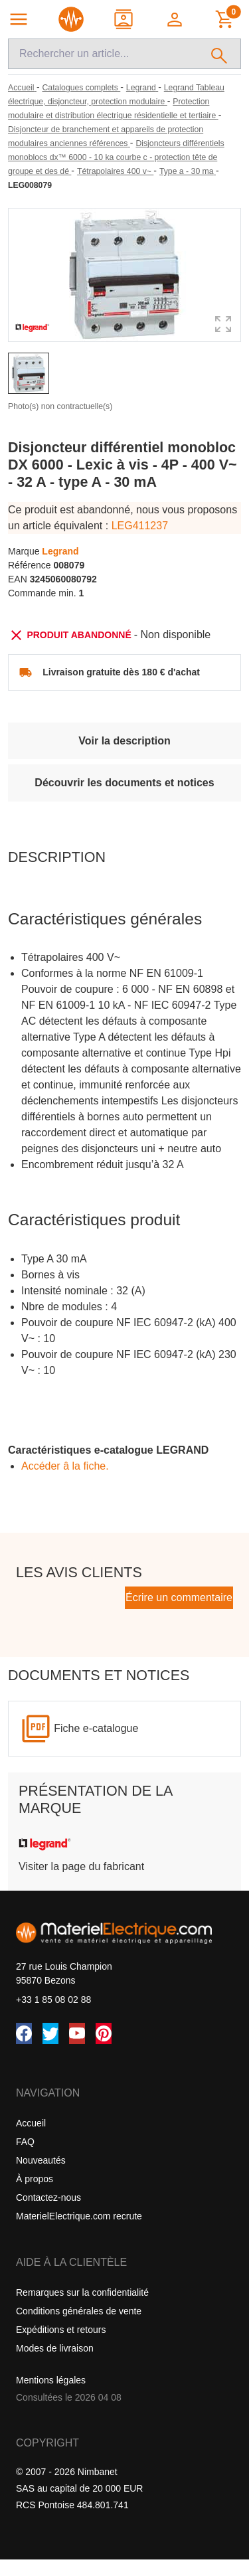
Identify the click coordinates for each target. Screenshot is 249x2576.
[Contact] (124, 19)
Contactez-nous (48, 2197)
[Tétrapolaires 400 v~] (115, 171)
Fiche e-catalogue (96, 1728)
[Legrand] (142, 87)
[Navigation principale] (18, 19)
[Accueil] (22, 87)
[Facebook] (24, 2033)
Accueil (31, 2123)
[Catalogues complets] (81, 87)
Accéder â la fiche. (65, 1466)
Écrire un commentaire (178, 1597)
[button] (175, 19)
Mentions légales (51, 2380)
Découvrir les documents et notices (124, 782)
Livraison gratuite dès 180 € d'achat (121, 672)
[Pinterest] (104, 2033)
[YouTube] (77, 2033)
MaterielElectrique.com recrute (79, 2216)
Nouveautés (41, 2160)
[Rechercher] (219, 54)
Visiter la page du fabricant (81, 1866)
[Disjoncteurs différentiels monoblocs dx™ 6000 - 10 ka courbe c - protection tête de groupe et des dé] (116, 157)
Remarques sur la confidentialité (82, 2292)
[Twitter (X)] (50, 2033)
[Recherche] (103, 54)
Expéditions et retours (61, 2329)
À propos (34, 2179)
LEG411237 (140, 525)
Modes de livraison (55, 2348)
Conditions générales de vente (78, 2311)
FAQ (25, 2141)
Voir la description (124, 740)
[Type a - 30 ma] (187, 171)
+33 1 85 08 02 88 (53, 1999)
